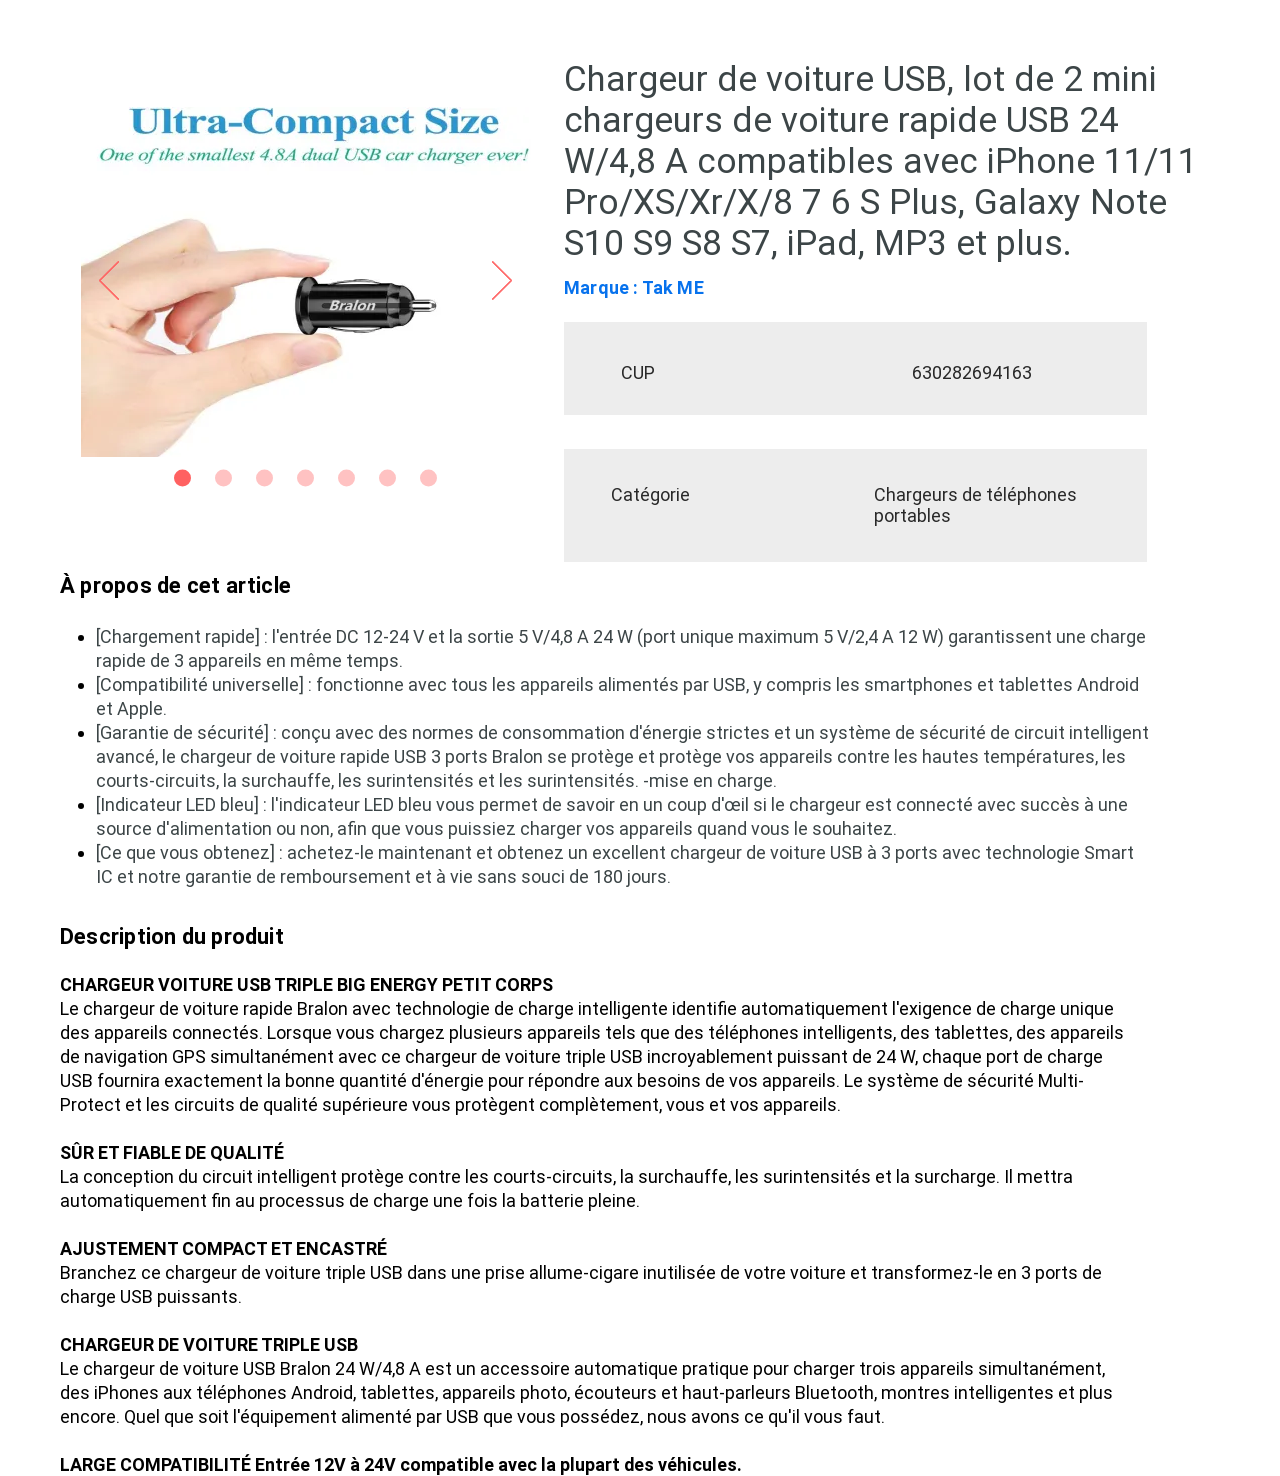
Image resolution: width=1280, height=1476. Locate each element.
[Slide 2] (223, 478)
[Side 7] (428, 478)
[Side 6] (387, 478)
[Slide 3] (264, 478)
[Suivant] (502, 282)
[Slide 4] (305, 478)
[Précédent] (109, 282)
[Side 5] (346, 478)
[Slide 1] (182, 478)
